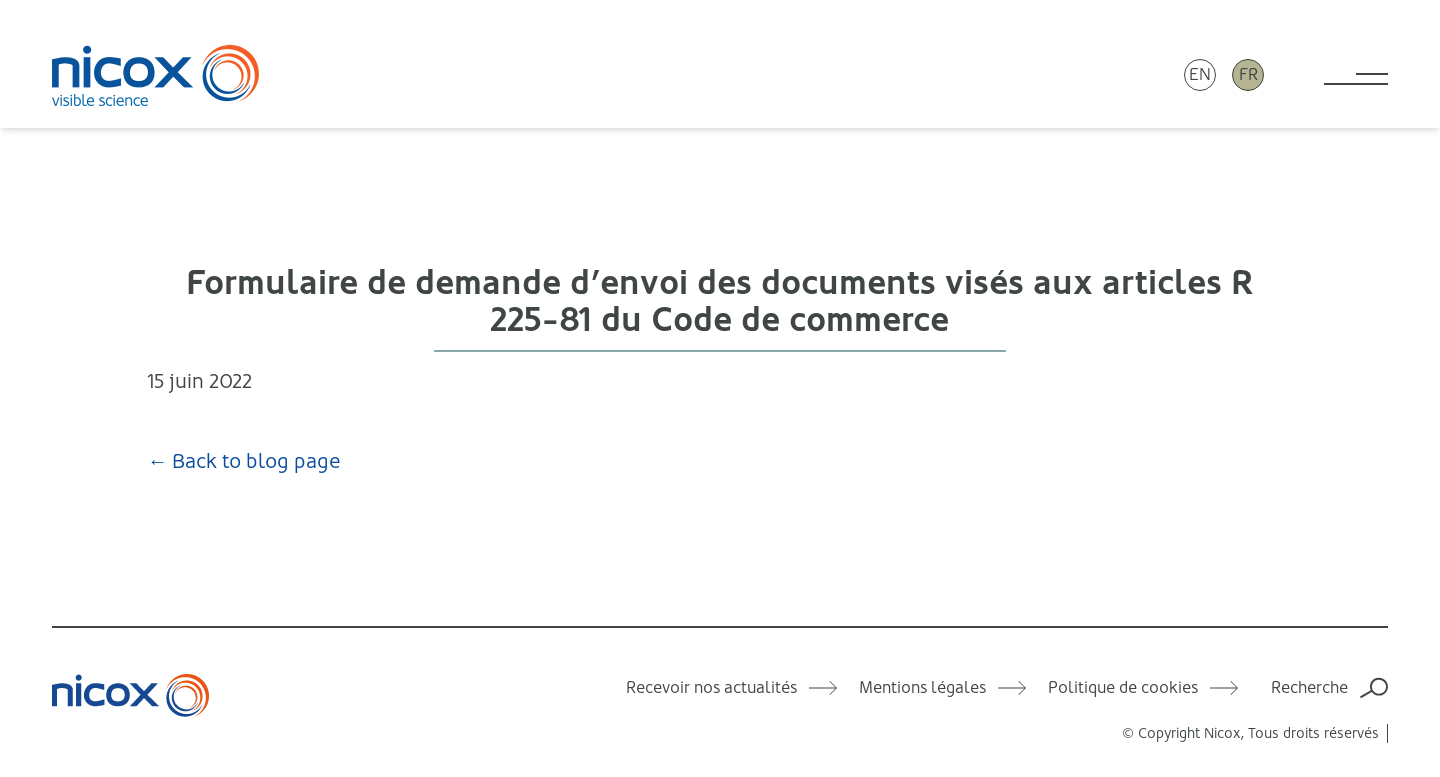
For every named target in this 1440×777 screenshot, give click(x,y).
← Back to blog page (244, 461)
